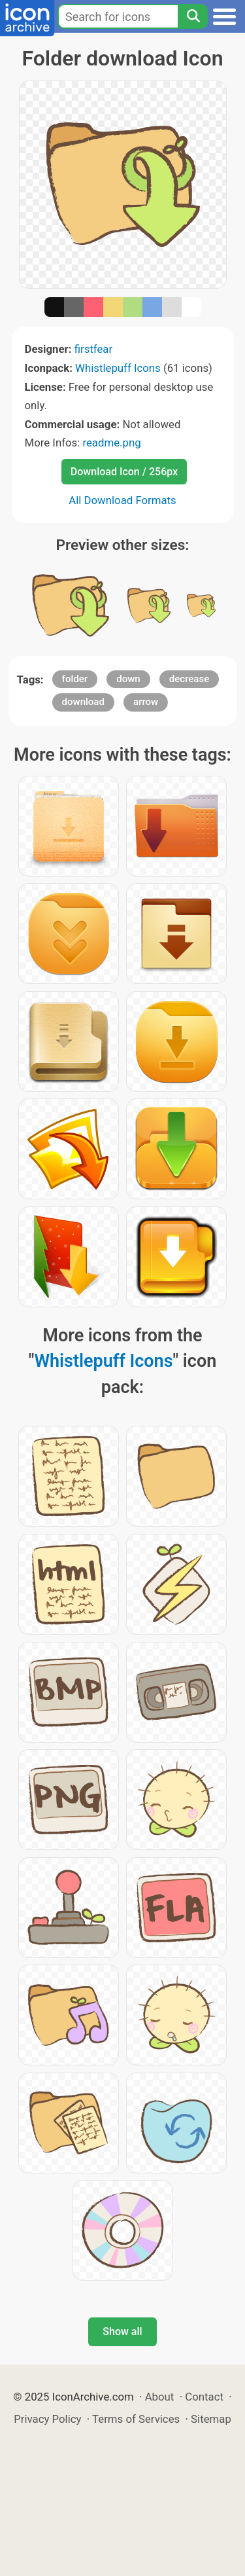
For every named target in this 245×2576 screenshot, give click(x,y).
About (159, 2396)
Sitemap (211, 2418)
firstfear (93, 348)
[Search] (193, 16)
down (128, 679)
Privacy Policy (47, 2418)
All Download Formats (122, 500)
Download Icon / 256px (124, 471)
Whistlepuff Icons (118, 367)
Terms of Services (136, 2418)
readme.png (111, 442)
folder (75, 679)
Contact (204, 2396)
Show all (122, 2331)
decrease (189, 679)
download (83, 702)
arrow (145, 702)
